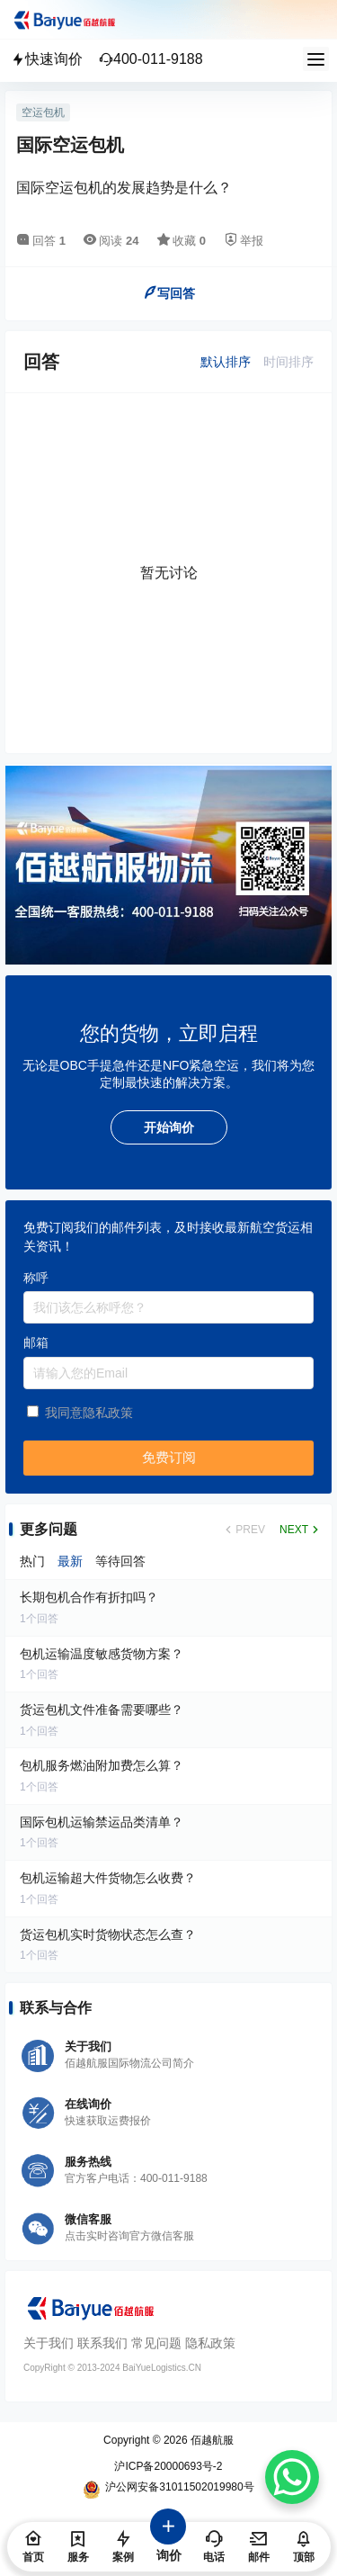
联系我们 (102, 2343)
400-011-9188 (151, 59)
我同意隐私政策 (89, 1412)
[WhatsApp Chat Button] (292, 2477)
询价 (169, 2545)
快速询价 (47, 59)
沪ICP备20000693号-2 (168, 2466)
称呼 (36, 1277)
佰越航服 (211, 2440)
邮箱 (36, 1342)
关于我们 (48, 2343)
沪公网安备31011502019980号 (168, 2490)
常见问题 (156, 2343)
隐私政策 (210, 2343)
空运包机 (43, 112)
